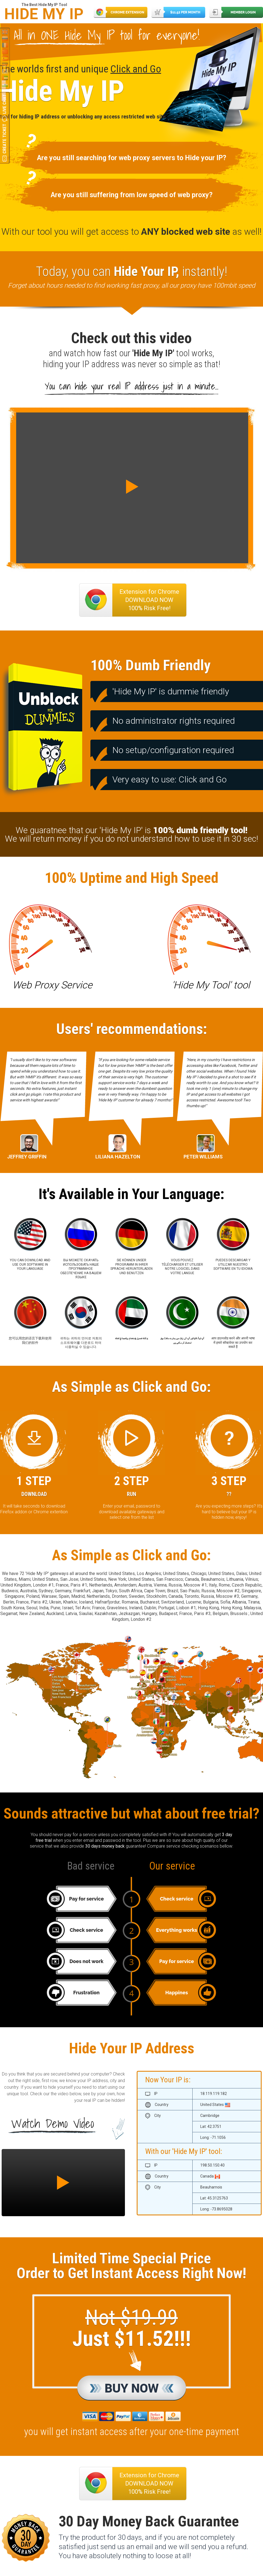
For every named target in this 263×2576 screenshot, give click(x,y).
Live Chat (4, 104)
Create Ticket (4, 139)
